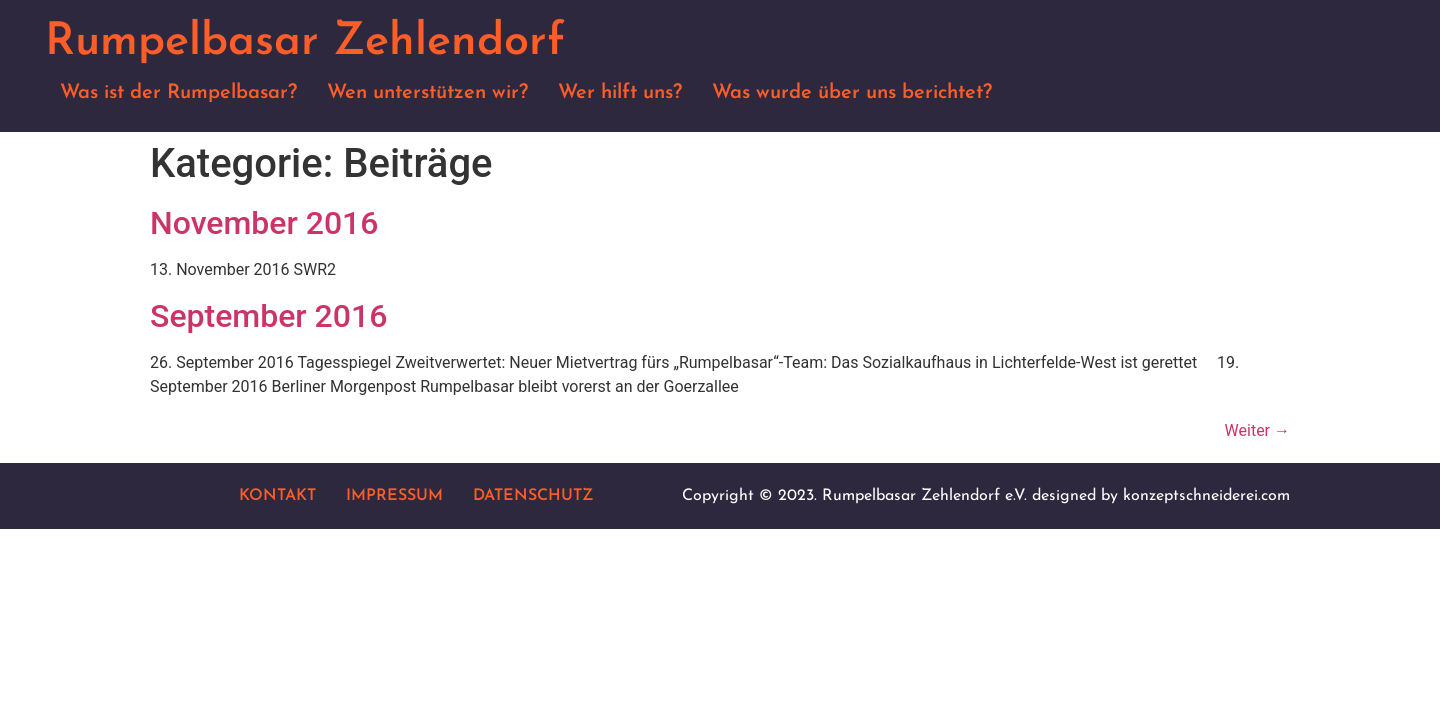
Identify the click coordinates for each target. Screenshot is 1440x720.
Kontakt (277, 496)
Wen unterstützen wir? (427, 93)
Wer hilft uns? (620, 93)
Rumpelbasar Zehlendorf (305, 42)
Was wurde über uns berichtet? (852, 93)
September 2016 (268, 316)
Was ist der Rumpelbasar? (178, 93)
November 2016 (264, 223)
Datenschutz (533, 496)
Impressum (394, 496)
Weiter (1257, 430)
